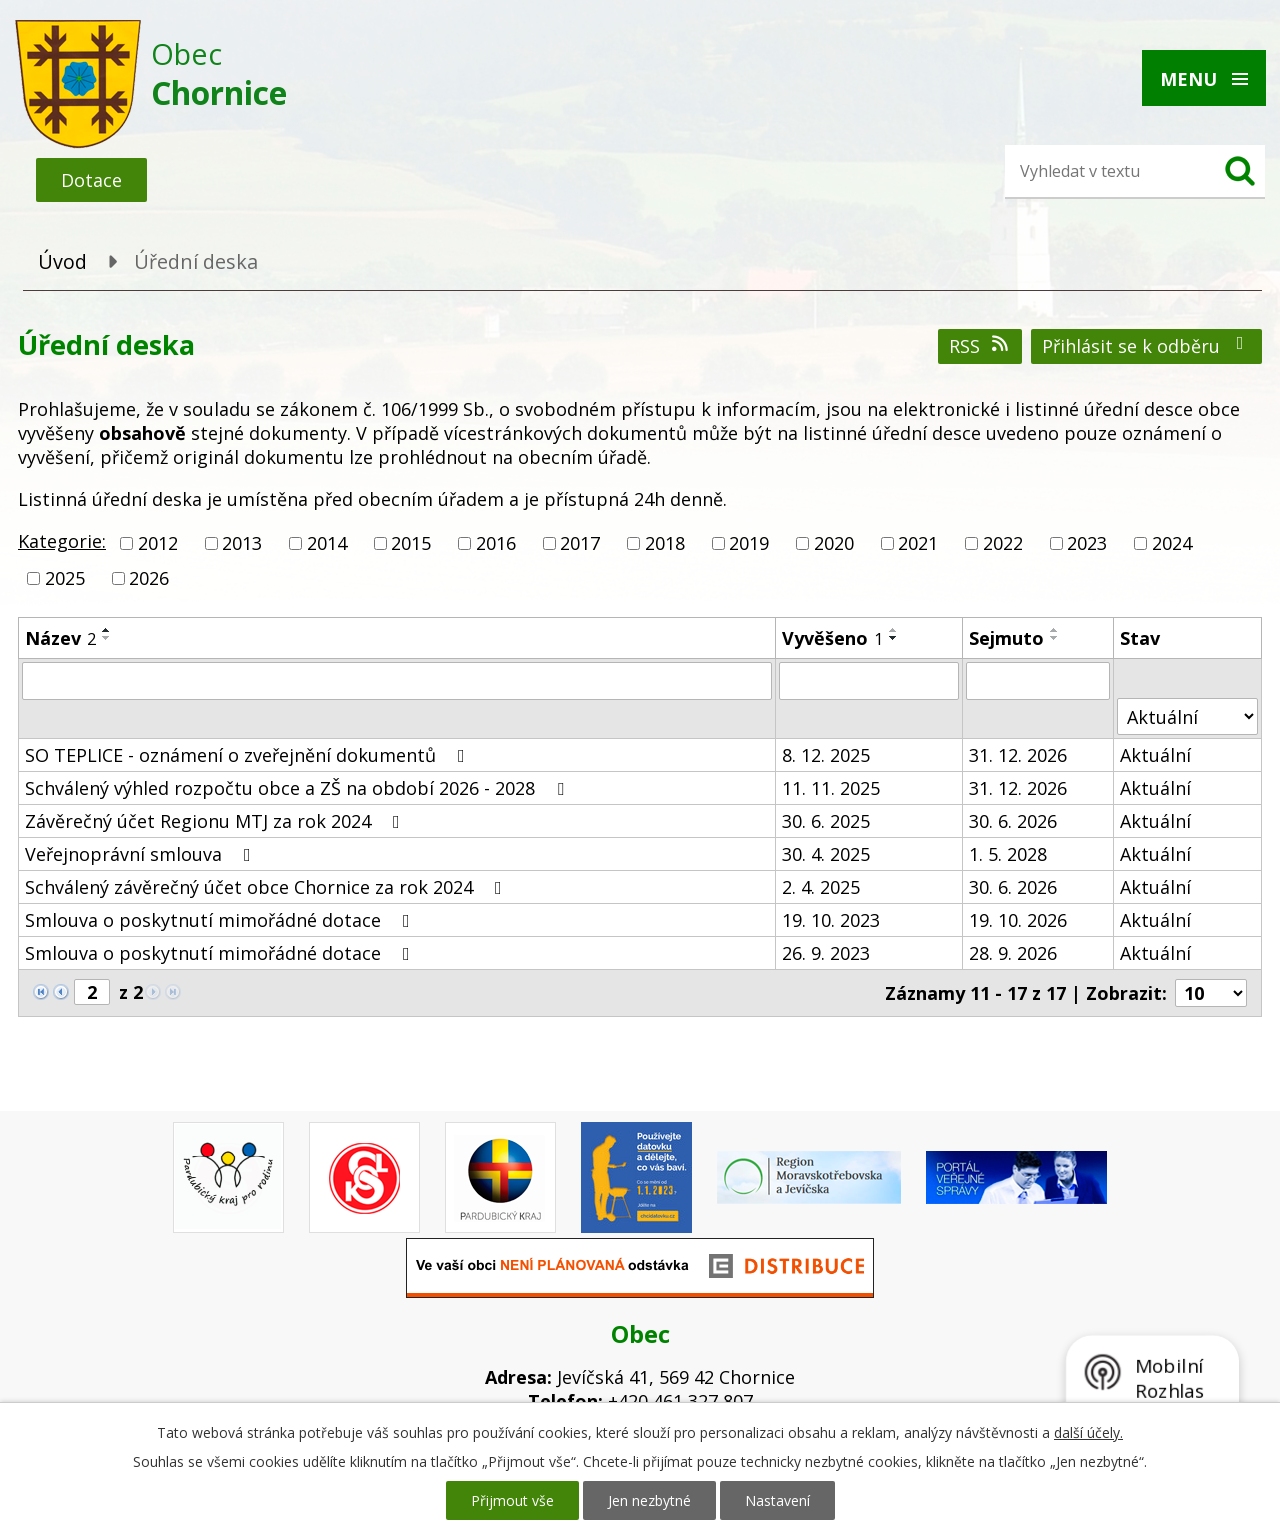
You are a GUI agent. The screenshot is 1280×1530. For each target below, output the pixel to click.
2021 (918, 543)
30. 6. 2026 (1013, 821)
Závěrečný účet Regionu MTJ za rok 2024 (216, 821)
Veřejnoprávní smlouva (142, 854)
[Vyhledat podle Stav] (1187, 716)
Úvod (62, 261)
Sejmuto (1006, 638)
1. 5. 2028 (1008, 854)
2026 (149, 578)
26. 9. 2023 (826, 953)
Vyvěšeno (832, 638)
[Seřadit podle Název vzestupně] (107, 630)
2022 (1003, 543)
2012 (158, 543)
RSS (980, 346)
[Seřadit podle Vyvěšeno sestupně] (894, 638)
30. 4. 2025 (826, 854)
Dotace (91, 180)
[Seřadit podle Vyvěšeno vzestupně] (894, 630)
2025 (65, 578)
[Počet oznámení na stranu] (1211, 993)
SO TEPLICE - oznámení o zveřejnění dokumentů (249, 755)
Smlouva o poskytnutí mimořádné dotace (221, 920)
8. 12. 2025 (826, 755)
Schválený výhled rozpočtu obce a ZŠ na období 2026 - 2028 (298, 788)
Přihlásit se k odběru (1147, 346)
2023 (1087, 543)
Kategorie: (62, 541)
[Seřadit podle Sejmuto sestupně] (1055, 638)
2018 (665, 543)
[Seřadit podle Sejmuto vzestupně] (1055, 630)
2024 (1172, 543)
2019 (749, 543)
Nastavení (777, 1500)
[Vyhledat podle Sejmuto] (1038, 681)
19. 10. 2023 (831, 920)
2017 (580, 543)
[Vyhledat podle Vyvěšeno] (869, 681)
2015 (411, 543)
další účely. (1088, 1432)
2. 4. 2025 (821, 887)
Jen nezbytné (649, 1500)
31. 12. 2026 (1018, 755)
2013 (242, 543)
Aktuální (1155, 755)
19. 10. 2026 (1018, 920)
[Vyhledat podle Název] (397, 681)
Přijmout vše (512, 1500)
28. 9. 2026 (1013, 953)
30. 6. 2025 (826, 821)
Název (60, 638)
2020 (834, 543)
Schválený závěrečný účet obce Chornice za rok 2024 (267, 887)
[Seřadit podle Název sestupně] (107, 638)
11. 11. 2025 (831, 788)
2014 (327, 543)
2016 (496, 543)
